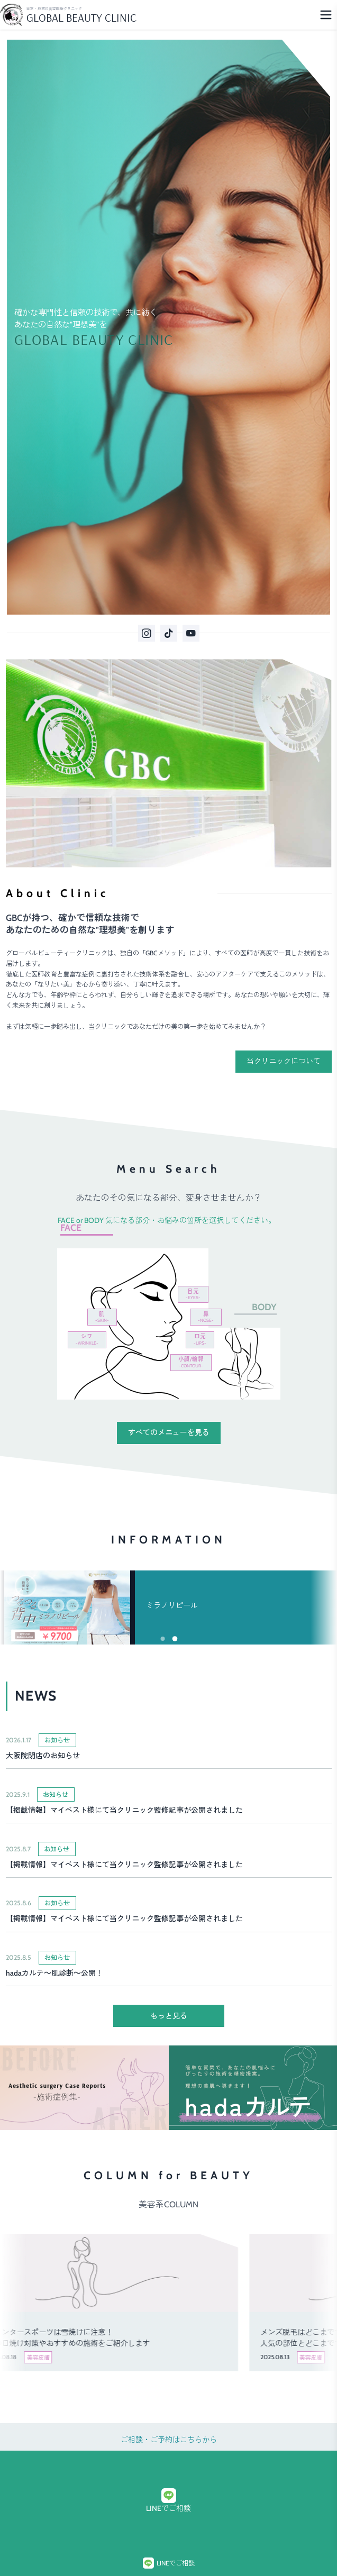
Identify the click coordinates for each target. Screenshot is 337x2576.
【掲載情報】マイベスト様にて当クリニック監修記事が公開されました (124, 1810)
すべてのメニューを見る (169, 1432)
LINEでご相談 (168, 2500)
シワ (87, 1339)
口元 (200, 1339)
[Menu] (325, 14)
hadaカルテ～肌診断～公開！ (54, 1973)
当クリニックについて (284, 1061)
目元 (193, 1294)
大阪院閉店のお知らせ (43, 1755)
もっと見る (168, 2016)
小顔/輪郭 (191, 1362)
